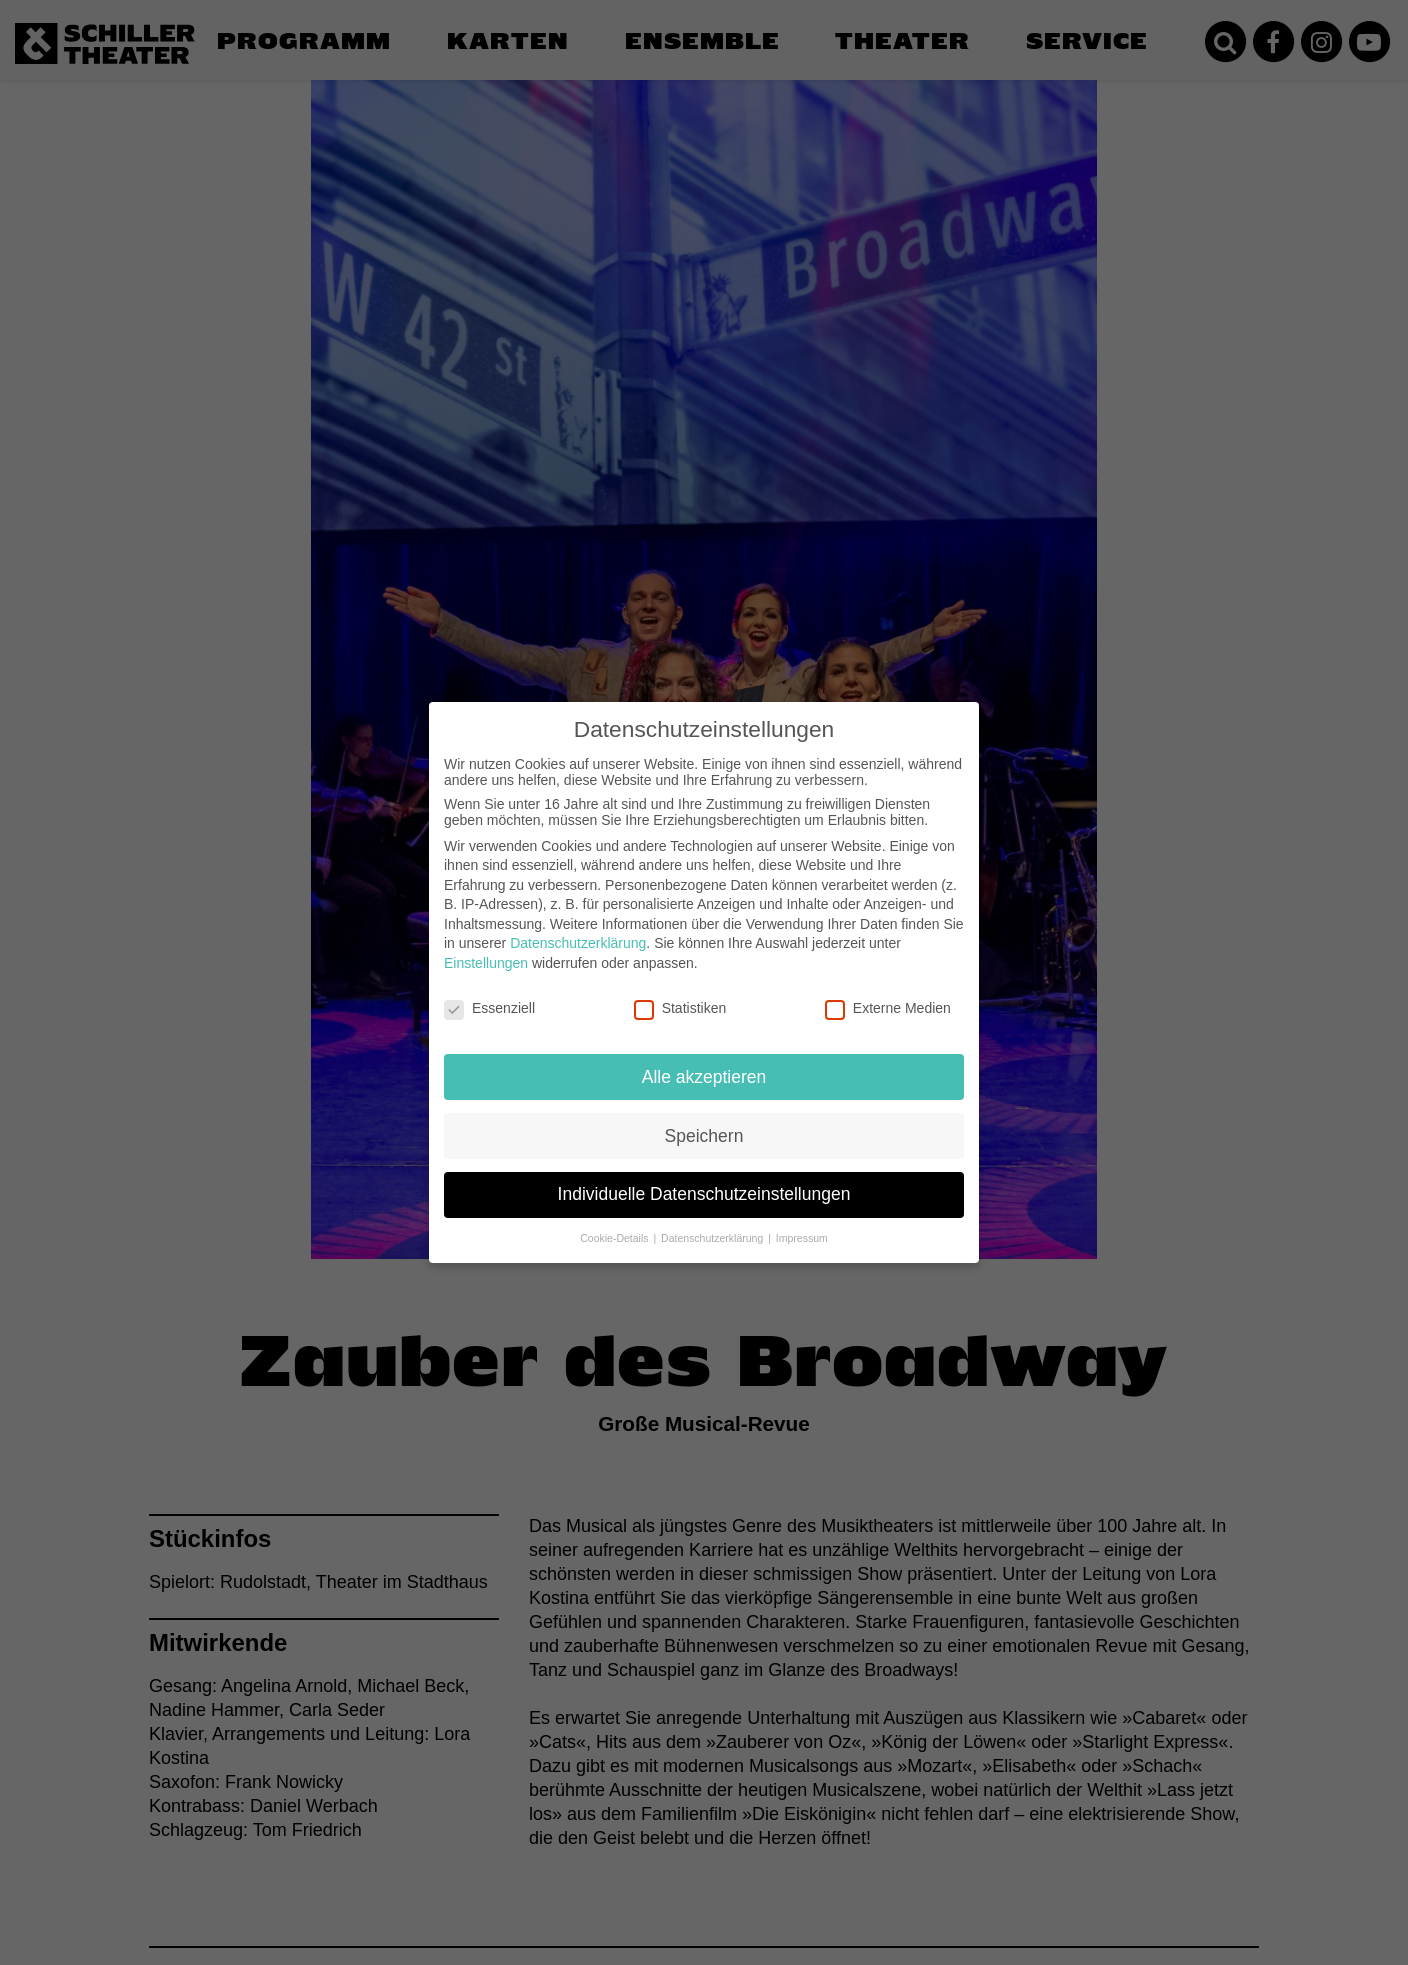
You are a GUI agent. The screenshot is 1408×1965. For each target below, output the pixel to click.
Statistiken (680, 992)
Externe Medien (888, 992)
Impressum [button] (802, 1222)
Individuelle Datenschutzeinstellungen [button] (704, 1178)
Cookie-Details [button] (615, 1222)
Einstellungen (486, 947)
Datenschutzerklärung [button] (713, 1222)
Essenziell (489, 992)
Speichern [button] (704, 1119)
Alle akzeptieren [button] (704, 1060)
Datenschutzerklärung (578, 927)
